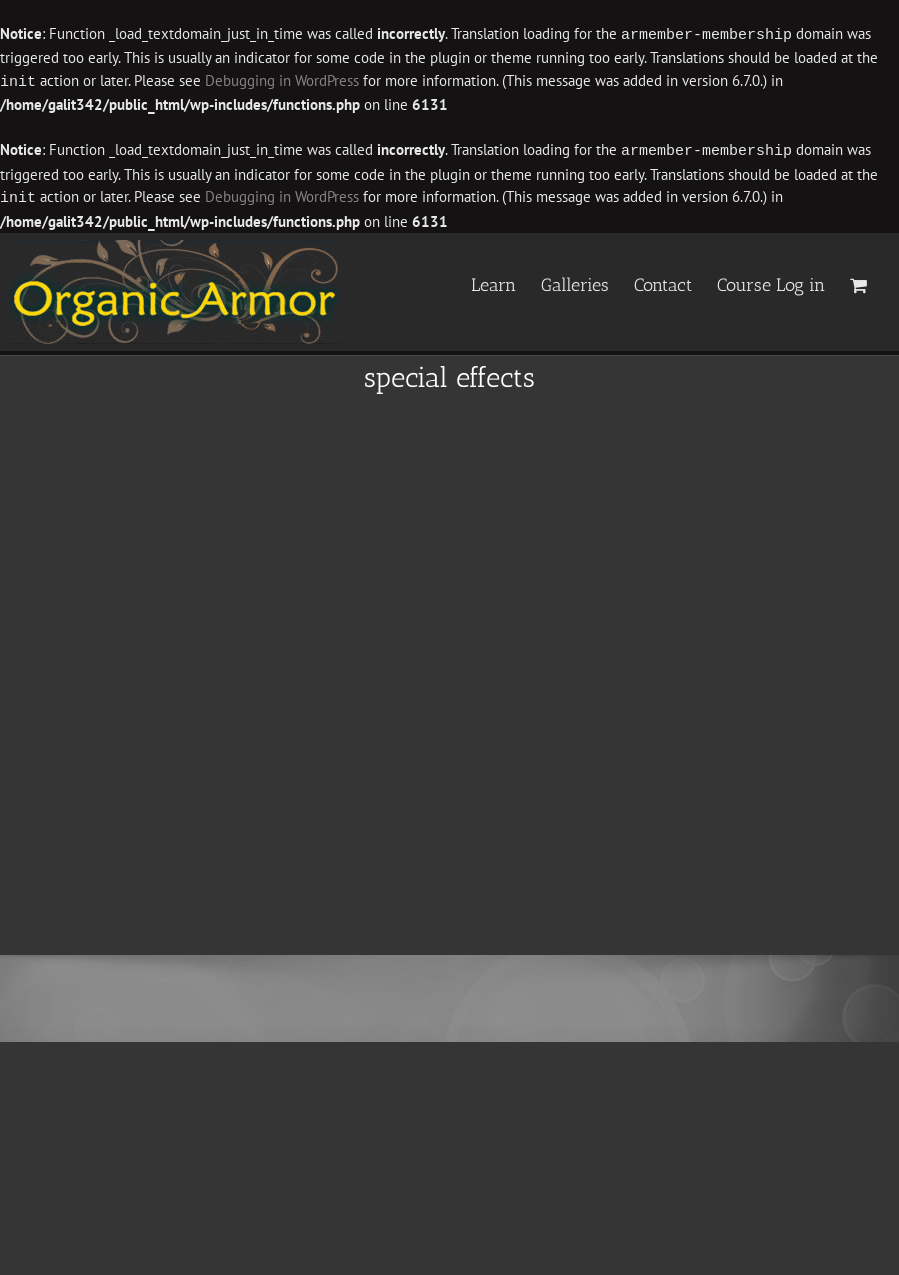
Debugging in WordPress (282, 80)
